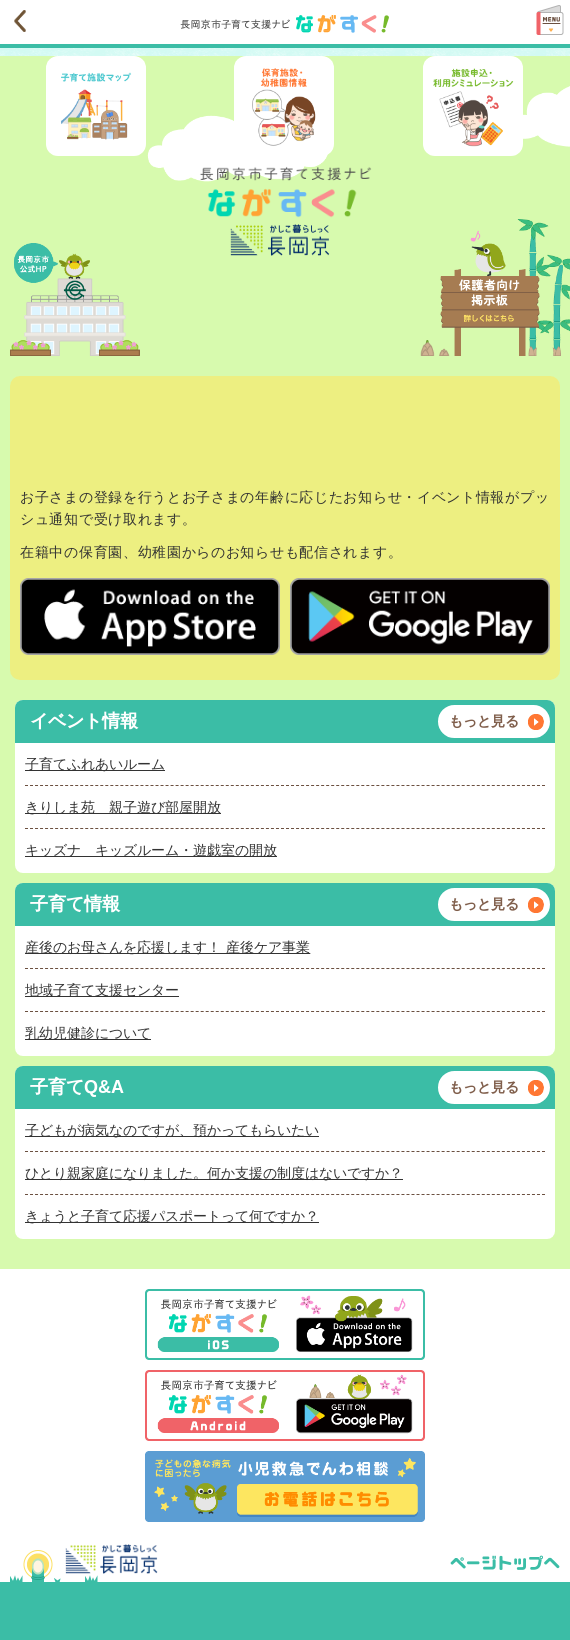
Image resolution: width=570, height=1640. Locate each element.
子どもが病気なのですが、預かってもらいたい (172, 1130)
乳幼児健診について (88, 1033)
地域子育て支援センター (102, 990)
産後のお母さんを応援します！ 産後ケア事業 (167, 947)
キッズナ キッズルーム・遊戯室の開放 (151, 850)
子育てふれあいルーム (95, 764)
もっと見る (484, 721)
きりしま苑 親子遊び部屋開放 (123, 807)
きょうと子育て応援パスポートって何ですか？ (172, 1216)
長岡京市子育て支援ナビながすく (225, 24)
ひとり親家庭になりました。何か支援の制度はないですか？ (214, 1173)
